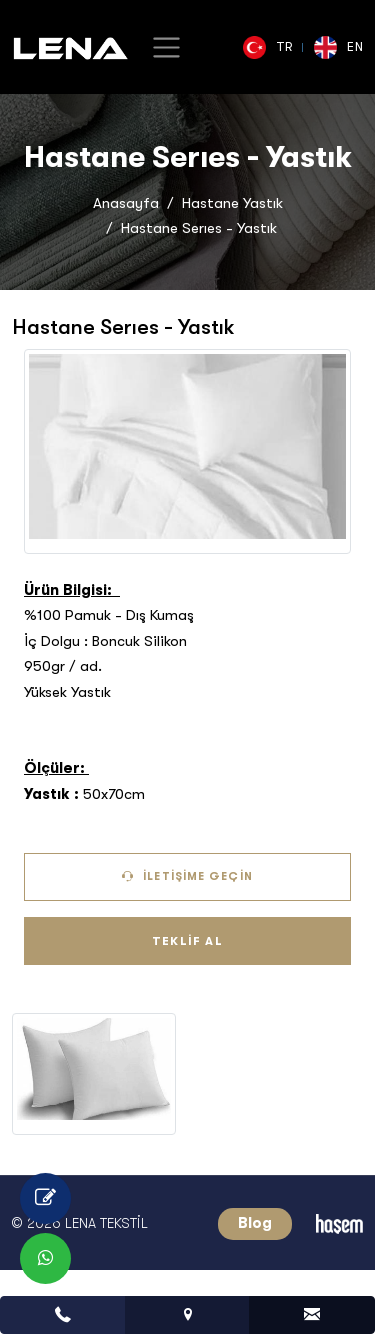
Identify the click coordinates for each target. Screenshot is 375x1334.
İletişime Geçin (187, 876)
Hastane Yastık (232, 203)
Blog (255, 1223)
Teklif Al (187, 941)
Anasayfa (126, 203)
